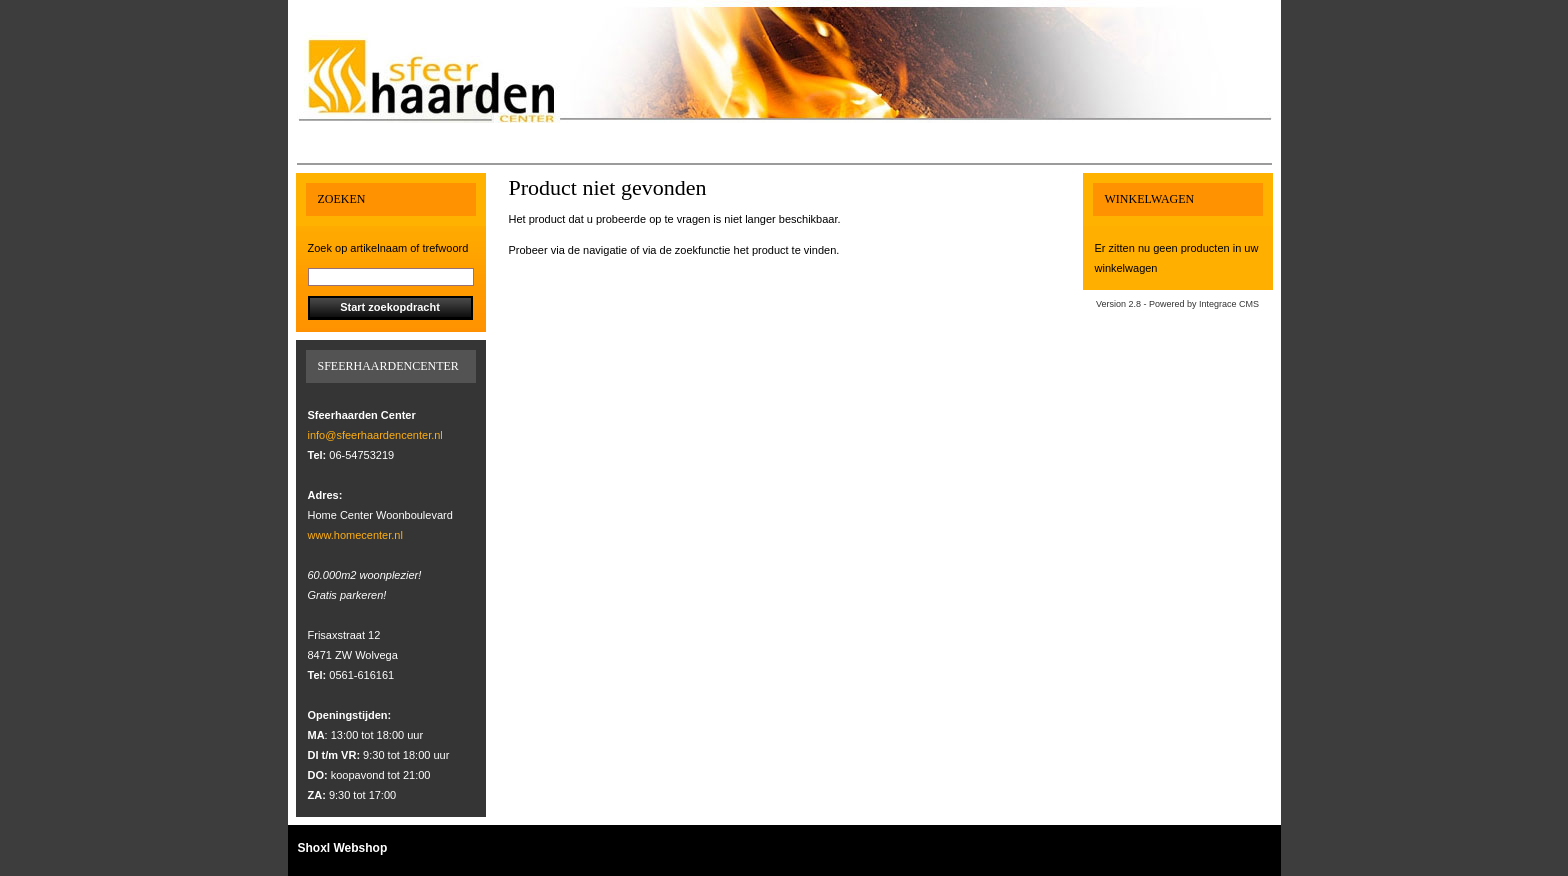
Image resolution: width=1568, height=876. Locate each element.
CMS (1249, 304)
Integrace (1218, 304)
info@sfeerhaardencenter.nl (375, 435)
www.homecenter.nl (355, 535)
